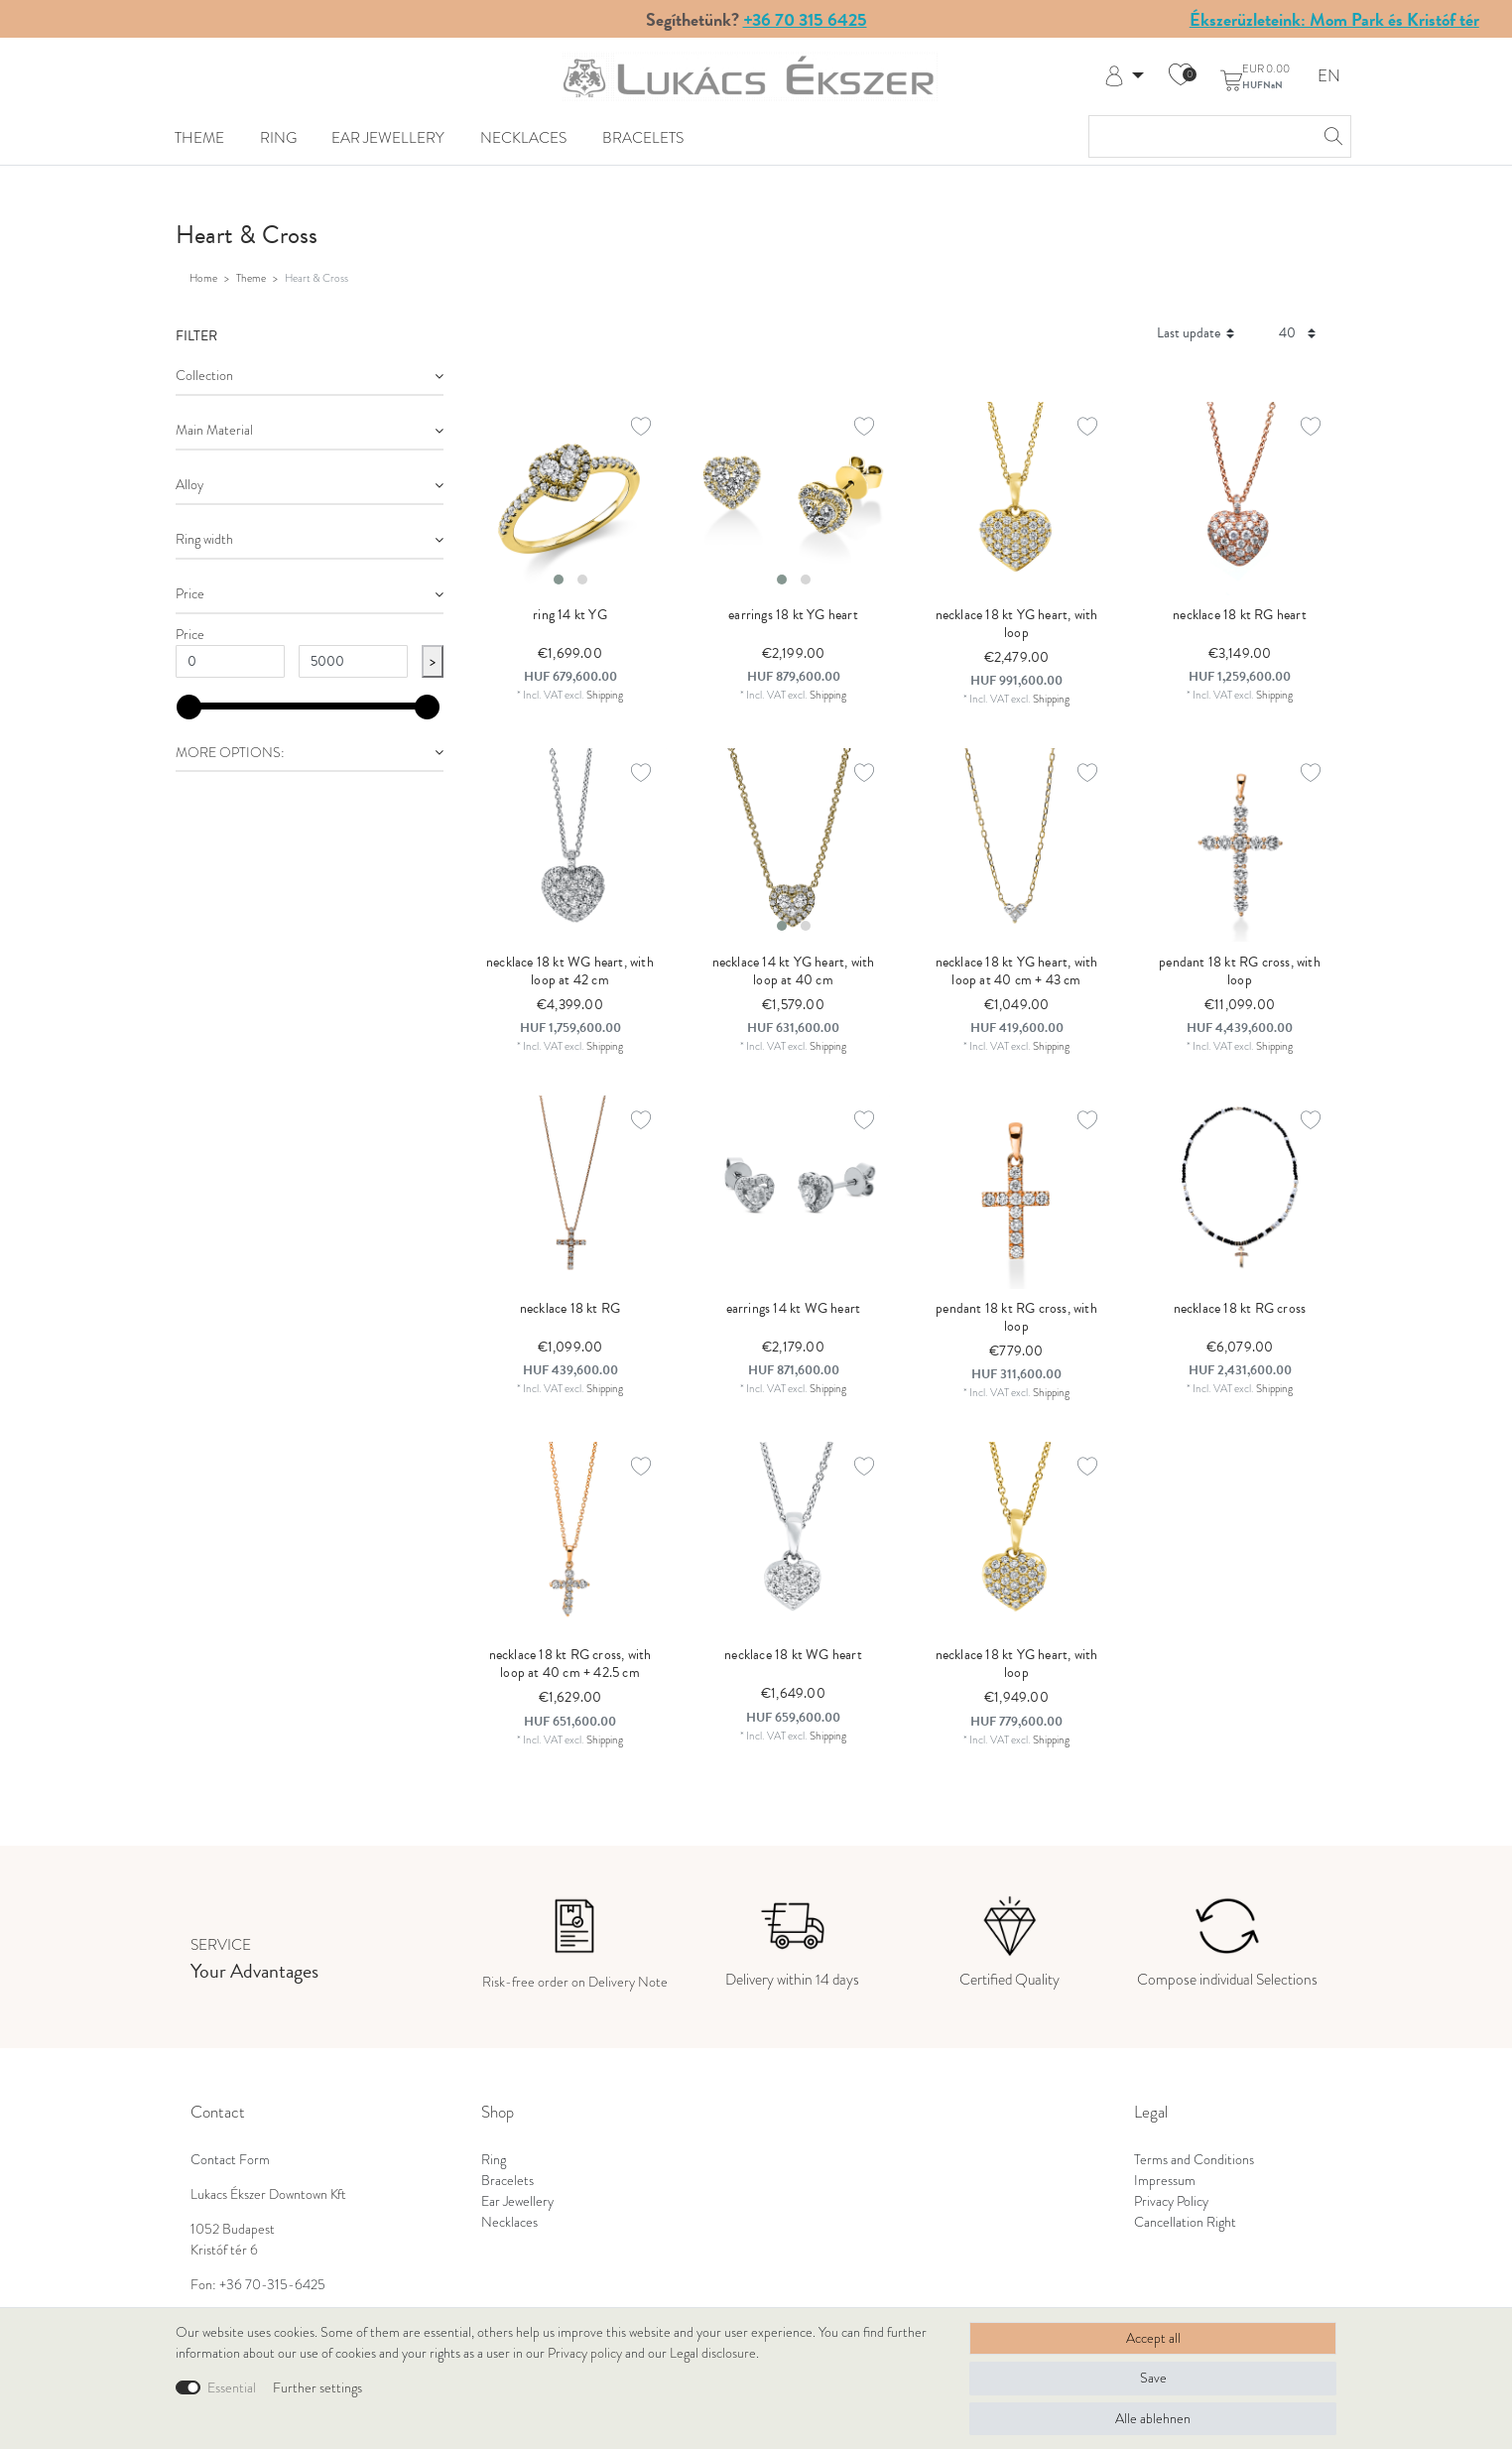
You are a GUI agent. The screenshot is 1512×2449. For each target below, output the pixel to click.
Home (203, 278)
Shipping (604, 695)
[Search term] (1200, 136)
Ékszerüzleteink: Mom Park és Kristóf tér (1334, 19)
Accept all (1153, 2338)
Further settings (317, 2388)
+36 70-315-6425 (272, 2284)
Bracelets (643, 137)
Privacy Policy (1171, 2201)
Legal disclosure (713, 2353)
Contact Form (230, 2159)
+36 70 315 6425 (805, 19)
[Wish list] (1180, 76)
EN (1329, 76)
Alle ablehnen (1153, 2418)
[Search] (1330, 136)
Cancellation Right (1185, 2222)
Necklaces (523, 137)
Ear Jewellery (387, 137)
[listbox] (570, 498)
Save (1153, 2378)
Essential (231, 2388)
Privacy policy (585, 2353)
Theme (199, 137)
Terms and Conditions (1194, 2159)
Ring (278, 137)
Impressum (1165, 2180)
